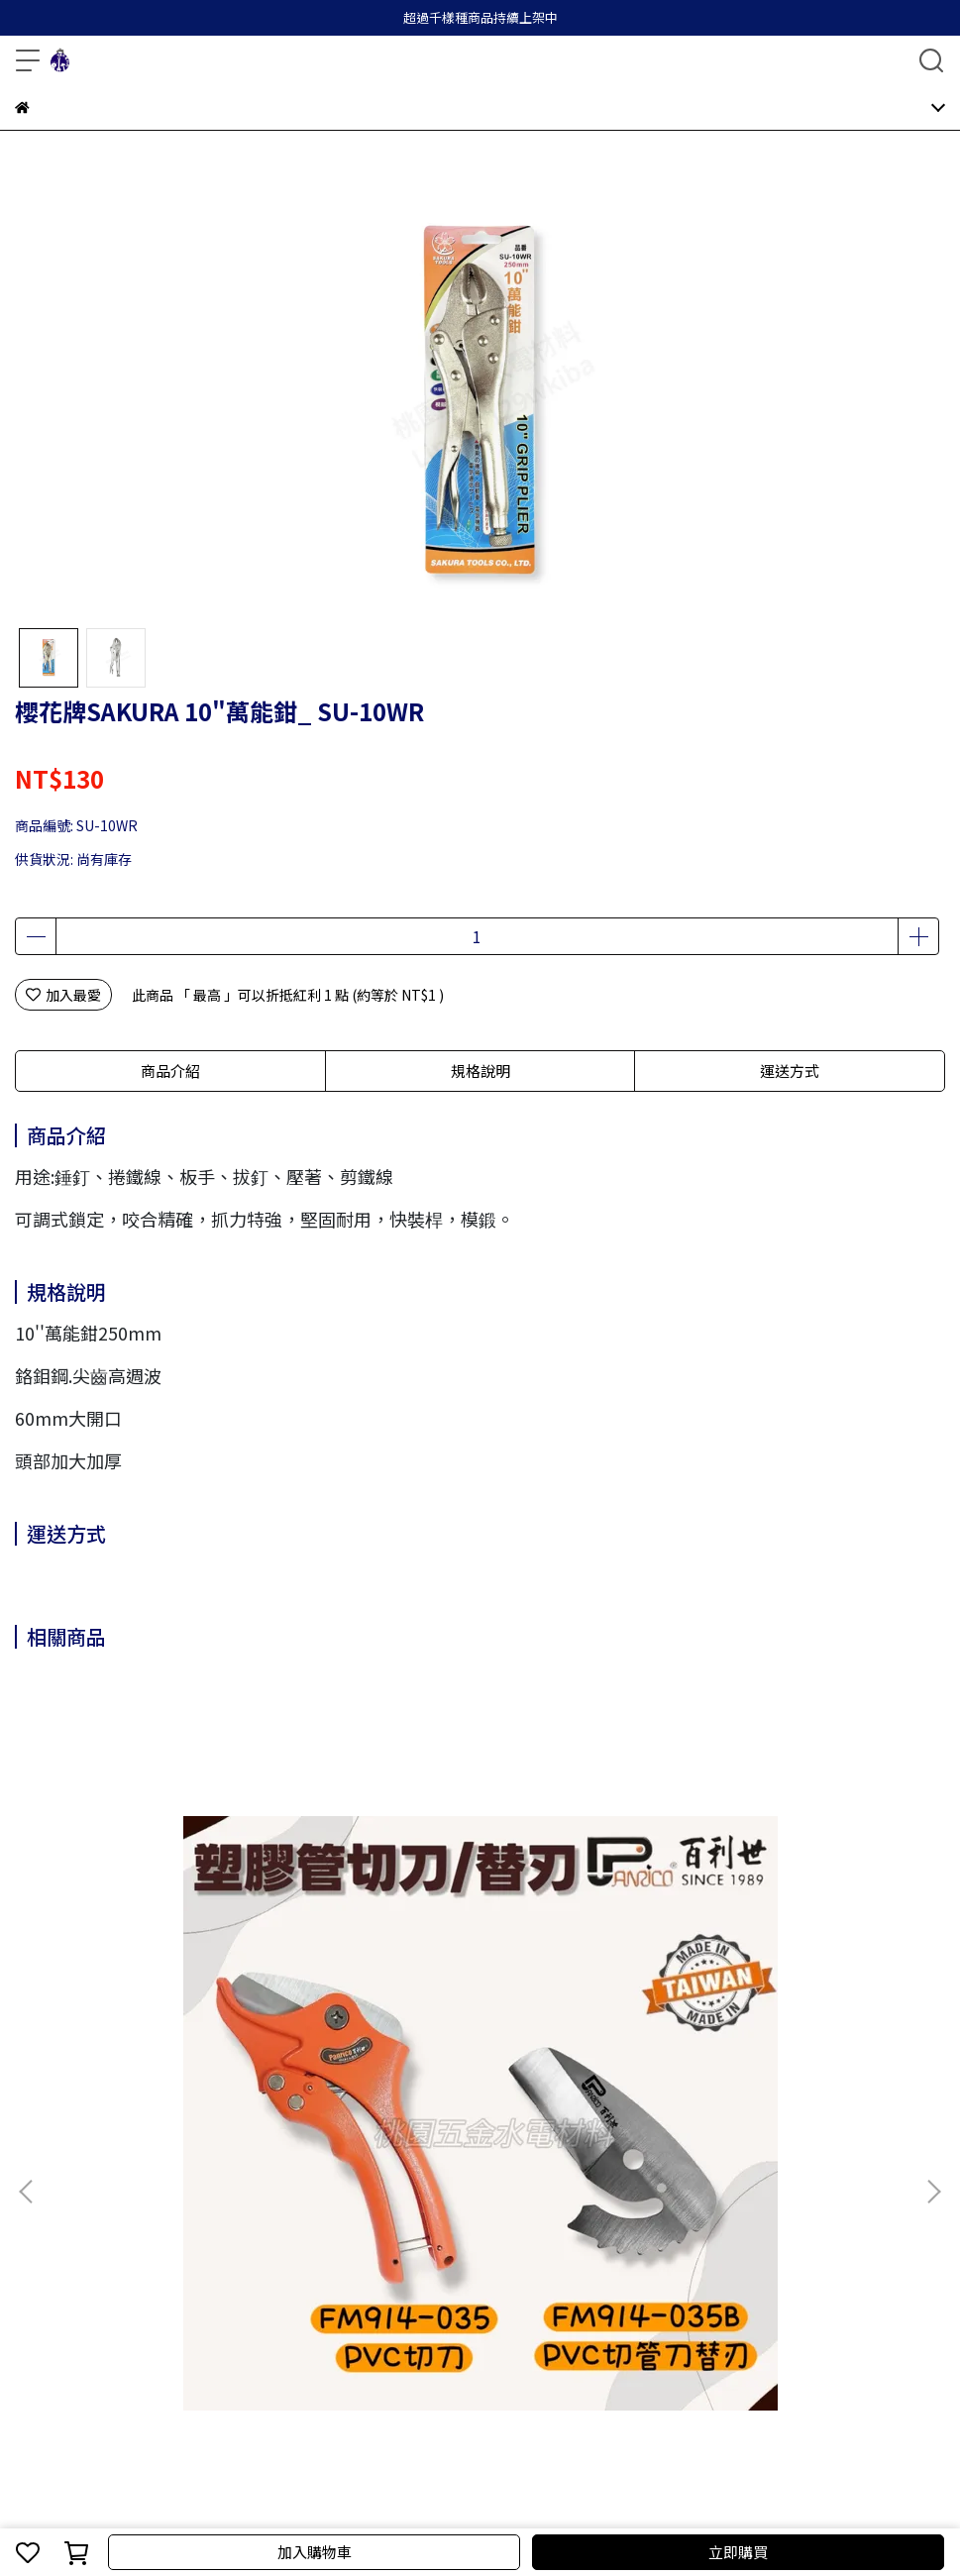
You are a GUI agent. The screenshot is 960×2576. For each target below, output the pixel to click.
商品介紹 (170, 1070)
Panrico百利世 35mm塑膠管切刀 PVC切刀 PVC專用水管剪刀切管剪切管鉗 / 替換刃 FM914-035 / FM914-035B (180, 1969)
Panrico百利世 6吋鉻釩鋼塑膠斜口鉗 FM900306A (472, 1969)
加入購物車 (314, 2551)
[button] (933, 1895)
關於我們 (42, 2187)
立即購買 (738, 2551)
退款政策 (173, 2187)
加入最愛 (63, 995)
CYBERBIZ (470, 2501)
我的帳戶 (108, 2187)
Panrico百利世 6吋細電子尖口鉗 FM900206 (761, 1969)
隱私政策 (239, 2187)
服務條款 (304, 2187)
